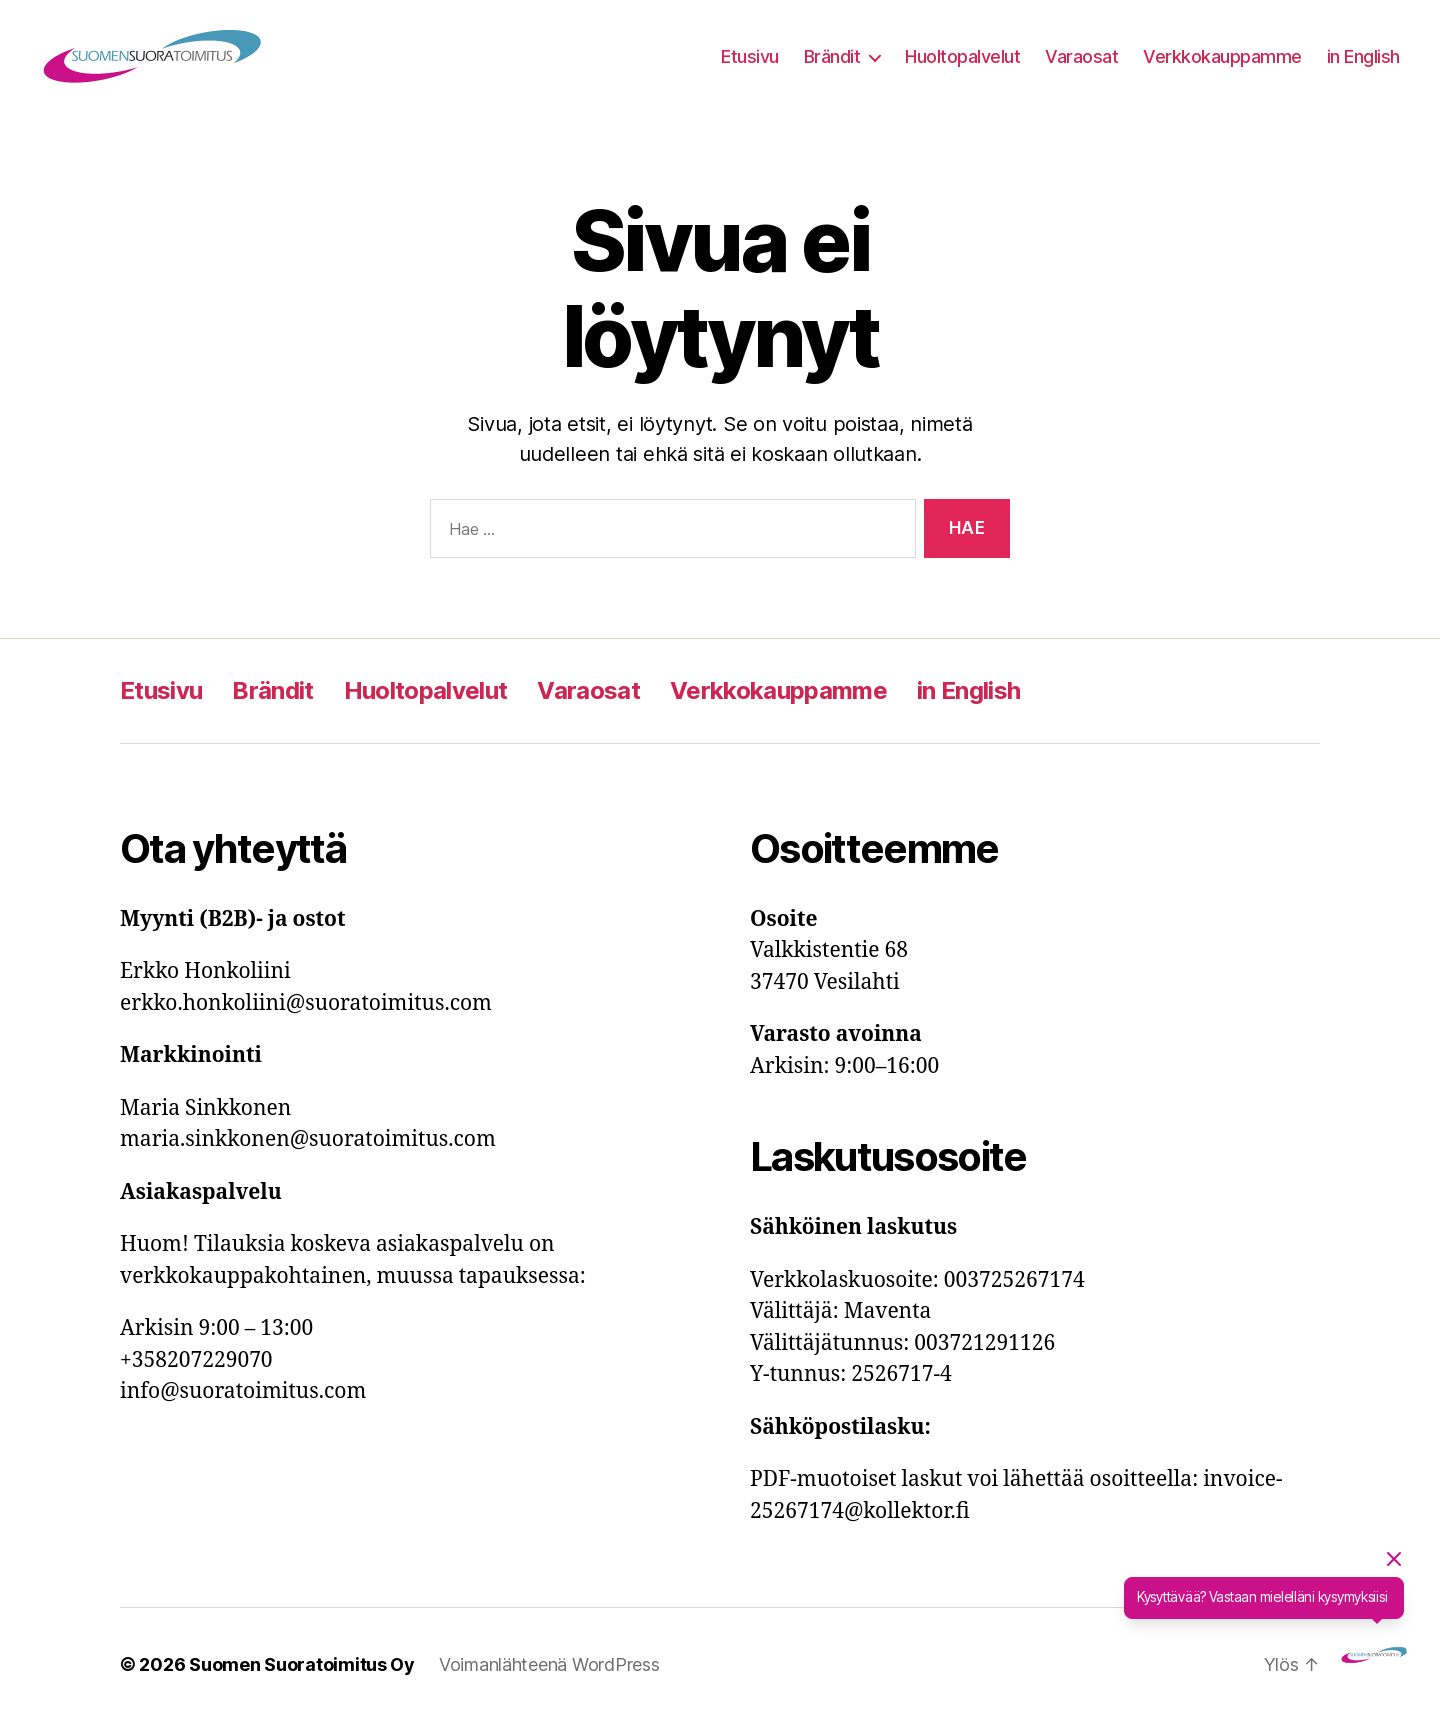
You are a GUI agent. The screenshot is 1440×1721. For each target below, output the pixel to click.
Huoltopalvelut (962, 56)
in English (1363, 56)
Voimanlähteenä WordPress (549, 1664)
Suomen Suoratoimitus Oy (302, 1664)
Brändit (832, 56)
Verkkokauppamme (1222, 56)
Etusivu (750, 56)
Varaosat (1081, 56)
